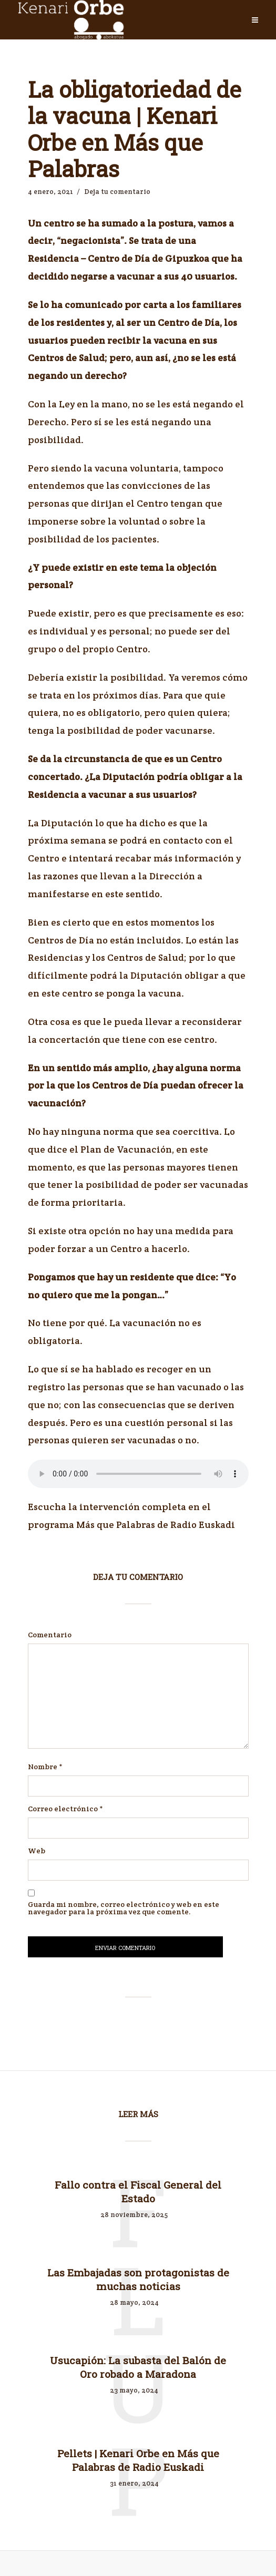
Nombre (45, 1766)
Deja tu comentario (117, 191)
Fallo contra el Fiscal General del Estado (138, 2192)
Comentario (49, 1634)
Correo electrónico (65, 1808)
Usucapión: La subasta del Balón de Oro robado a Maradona (138, 2370)
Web (36, 1850)
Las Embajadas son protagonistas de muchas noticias (138, 2281)
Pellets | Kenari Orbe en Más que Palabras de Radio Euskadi (138, 2464)
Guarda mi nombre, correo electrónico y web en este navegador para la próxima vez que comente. (123, 1908)
